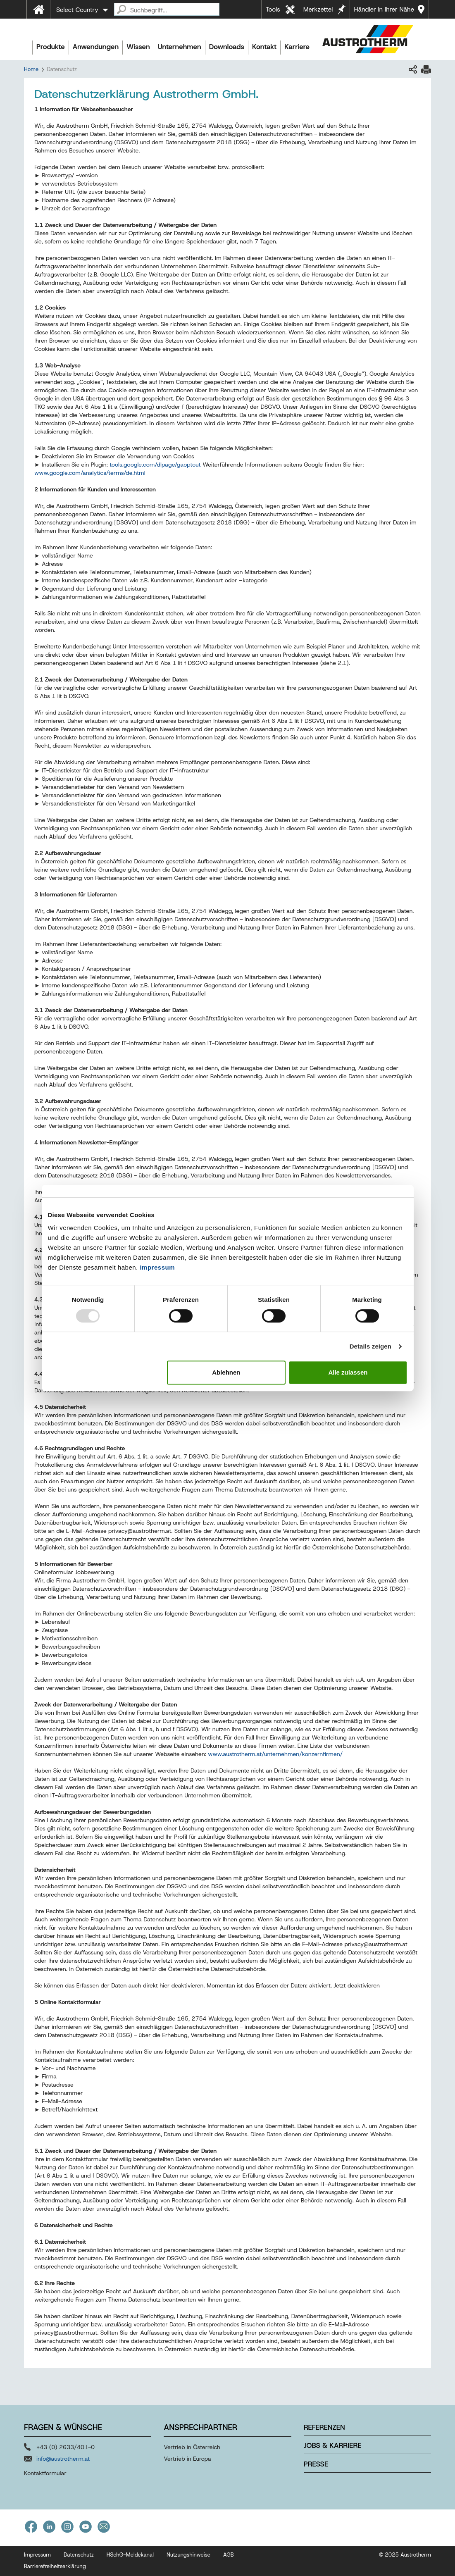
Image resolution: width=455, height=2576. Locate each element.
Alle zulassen (347, 1372)
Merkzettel (318, 9)
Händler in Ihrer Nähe (384, 9)
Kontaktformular (45, 2473)
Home (31, 69)
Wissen (138, 46)
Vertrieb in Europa (187, 2458)
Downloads (226, 46)
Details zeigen (370, 1346)
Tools (273, 9)
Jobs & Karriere (333, 2445)
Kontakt (264, 46)
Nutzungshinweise (188, 2554)
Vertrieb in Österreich (192, 2447)
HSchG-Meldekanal (130, 2554)
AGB (228, 2554)
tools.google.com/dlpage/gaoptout (155, 464)
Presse (316, 2464)
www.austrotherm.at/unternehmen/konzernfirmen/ (275, 1754)
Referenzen (324, 2427)
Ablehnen (226, 1372)
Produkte (50, 46)
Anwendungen (96, 46)
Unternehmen (179, 46)
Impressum (157, 1267)
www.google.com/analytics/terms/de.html (89, 473)
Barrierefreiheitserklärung (55, 2566)
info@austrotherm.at (63, 2458)
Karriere (297, 46)
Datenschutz (79, 2554)
